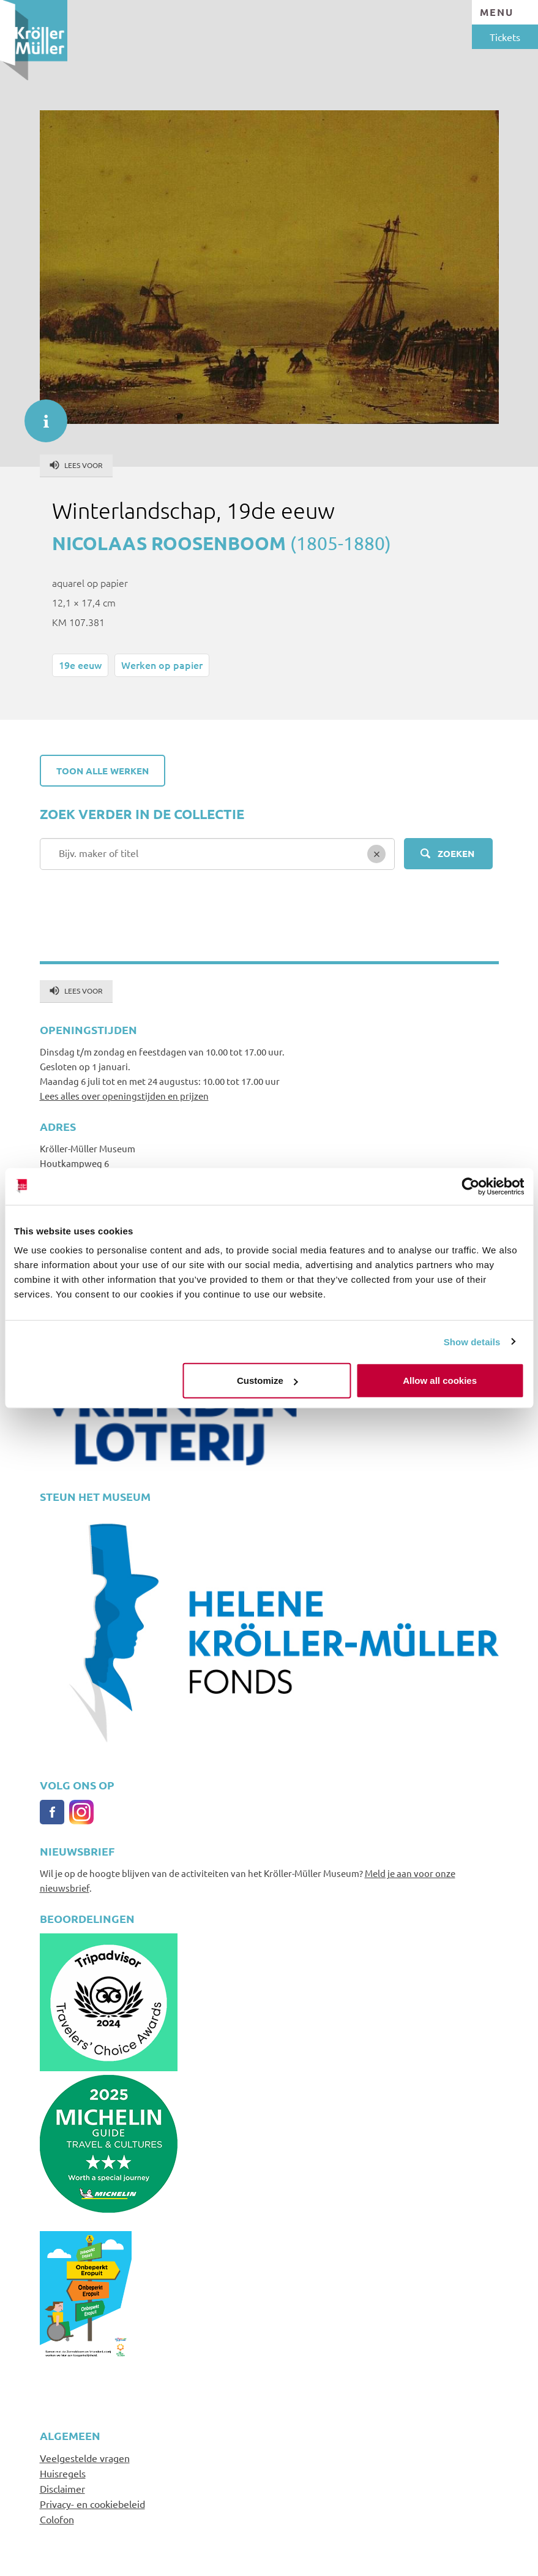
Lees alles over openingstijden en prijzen (124, 1095)
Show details (472, 1341)
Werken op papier (162, 664)
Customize (267, 1380)
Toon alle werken (102, 771)
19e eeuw (80, 664)
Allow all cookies (440, 1380)
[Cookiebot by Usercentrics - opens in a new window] (470, 1186)
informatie (39, 414)
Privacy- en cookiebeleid (92, 2504)
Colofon (57, 2519)
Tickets (505, 37)
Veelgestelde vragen (85, 2458)
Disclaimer (62, 2488)
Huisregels (63, 2473)
